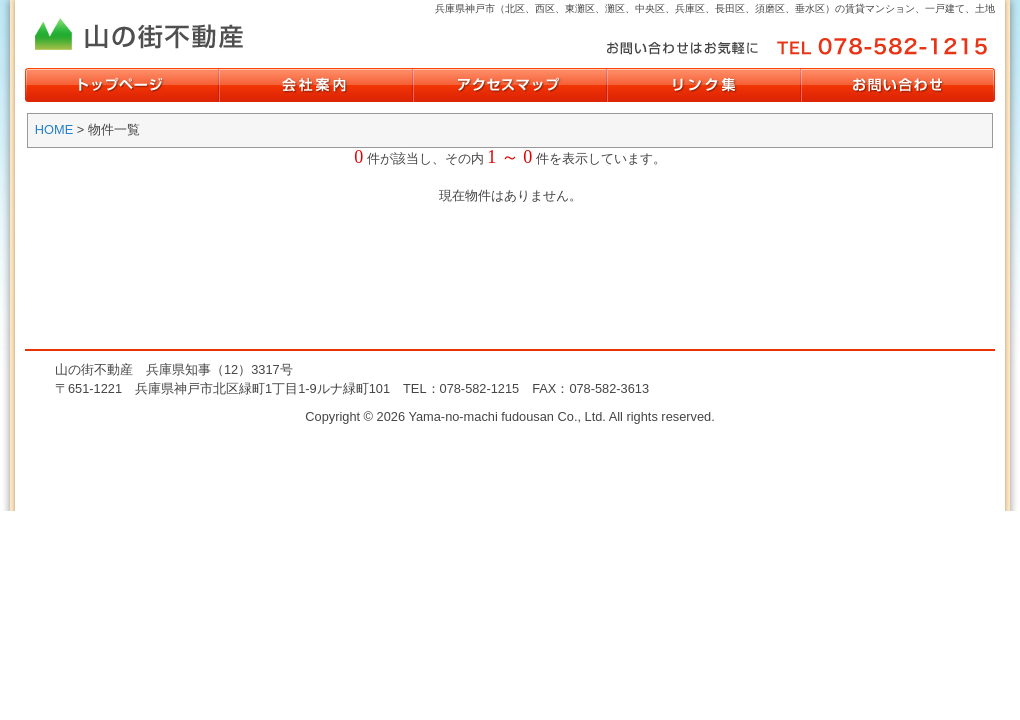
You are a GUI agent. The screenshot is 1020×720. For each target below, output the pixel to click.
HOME (54, 129)
